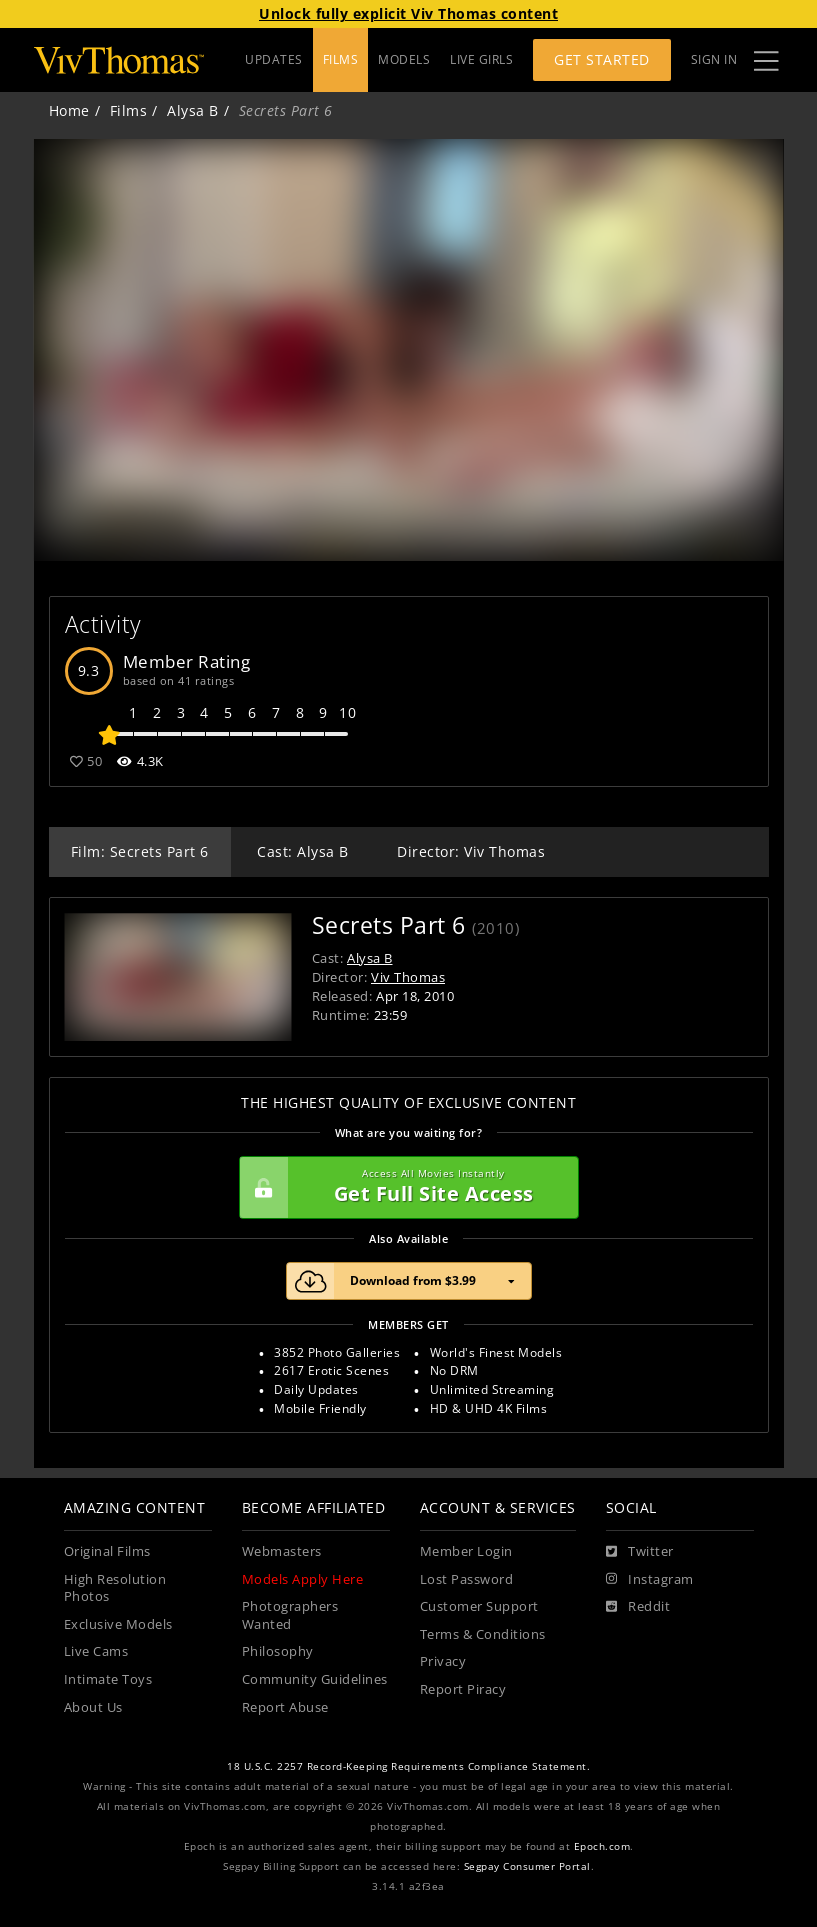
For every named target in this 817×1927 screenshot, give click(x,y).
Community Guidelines (315, 1679)
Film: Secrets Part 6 (140, 851)
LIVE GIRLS (481, 59)
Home (69, 110)
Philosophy (278, 1651)
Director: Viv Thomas (471, 851)
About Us (93, 1707)
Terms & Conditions (483, 1634)
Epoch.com (602, 1846)
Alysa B (193, 110)
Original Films (107, 1551)
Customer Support (479, 1606)
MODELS (404, 59)
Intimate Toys (108, 1679)
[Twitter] (640, 1552)
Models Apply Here (303, 1579)
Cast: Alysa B (303, 851)
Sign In (714, 59)
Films (129, 110)
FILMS (341, 59)
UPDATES (274, 59)
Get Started (602, 59)
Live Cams (96, 1651)
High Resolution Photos (115, 1588)
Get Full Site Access (404, 1188)
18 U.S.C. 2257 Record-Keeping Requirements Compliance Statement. (408, 1766)
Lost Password (467, 1579)
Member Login (466, 1551)
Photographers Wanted (290, 1615)
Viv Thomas (408, 977)
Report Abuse (285, 1707)
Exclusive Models (118, 1624)
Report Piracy (463, 1689)
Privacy (443, 1661)
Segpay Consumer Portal (527, 1866)
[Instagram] (650, 1580)
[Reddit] (638, 1607)
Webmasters (282, 1551)
